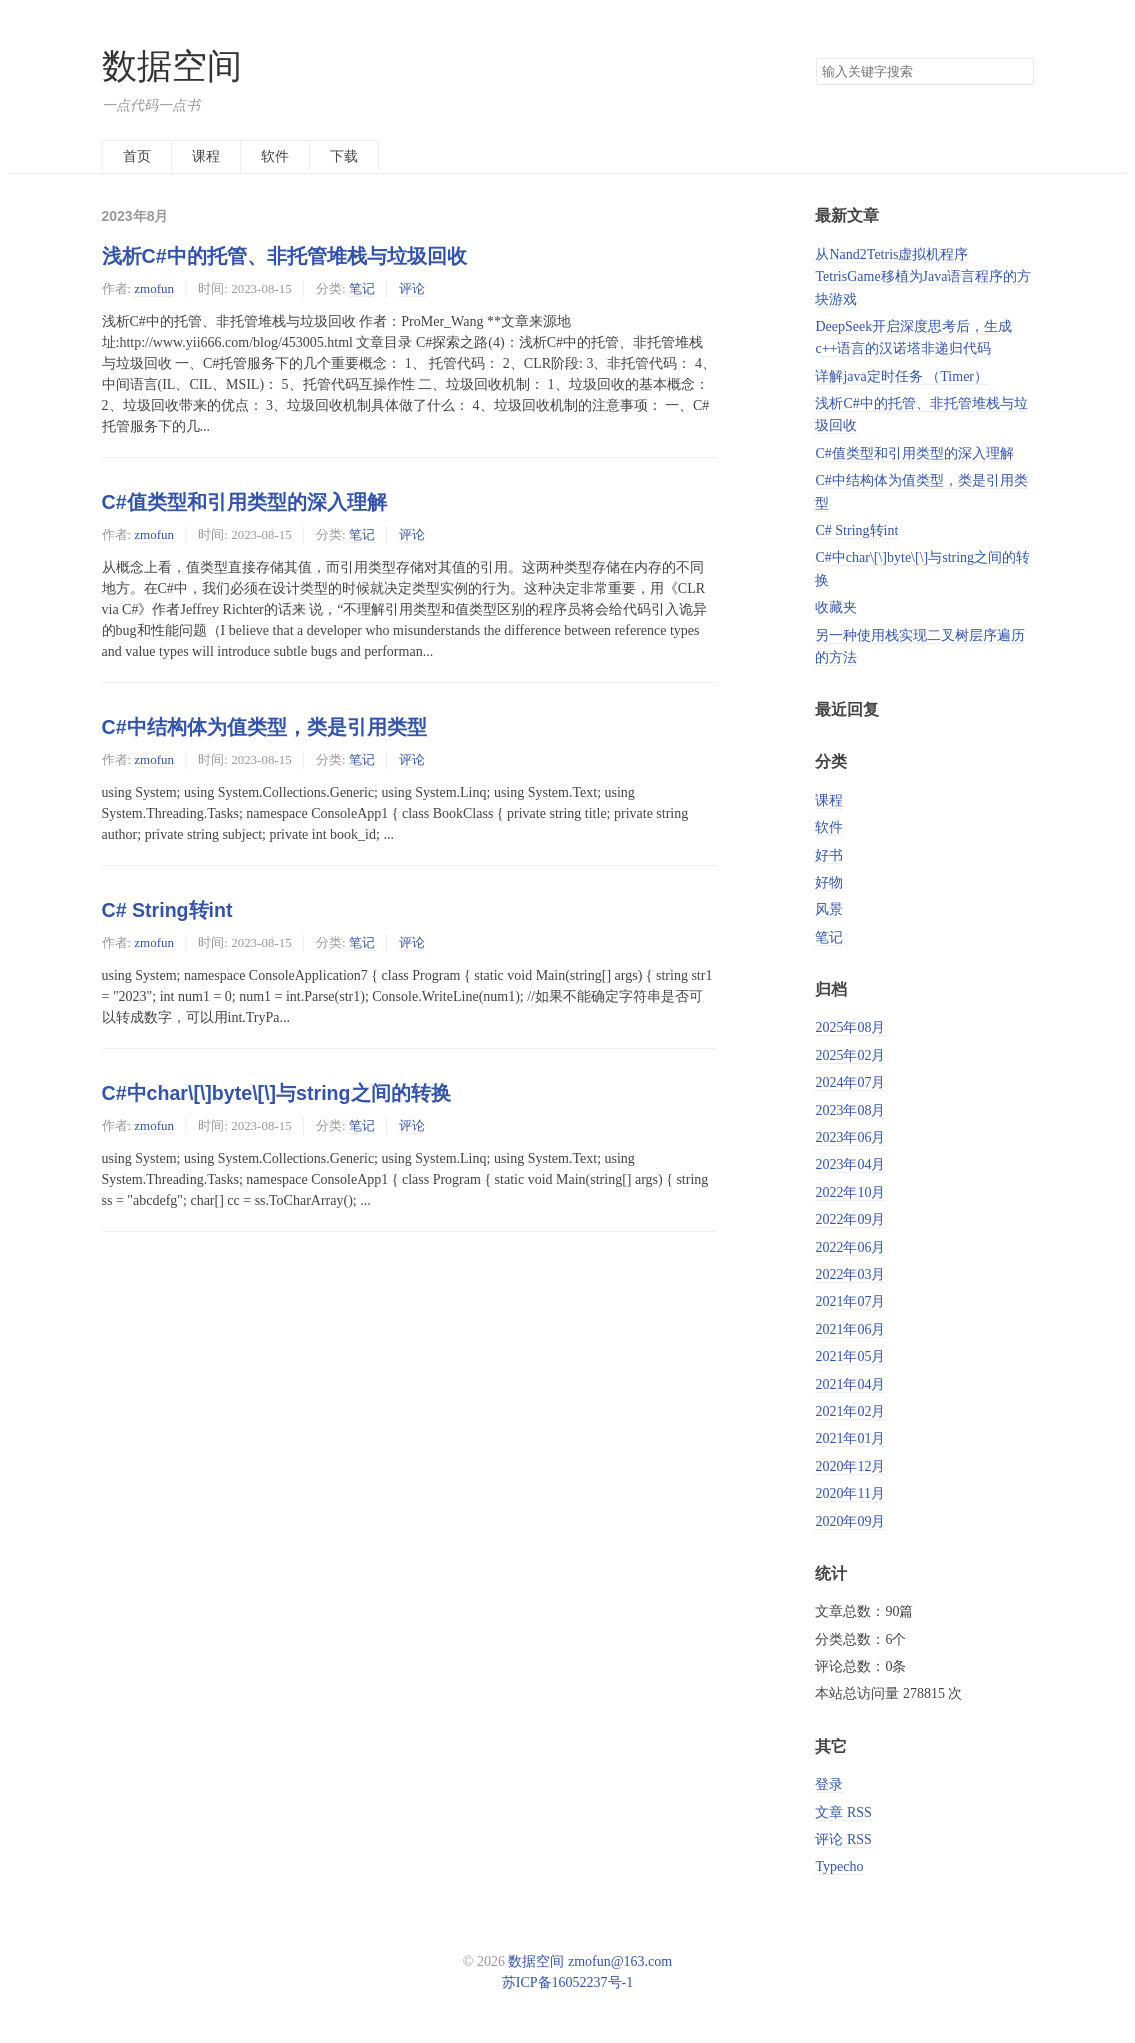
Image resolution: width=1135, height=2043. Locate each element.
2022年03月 (850, 1274)
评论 (412, 288)
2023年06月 (850, 1137)
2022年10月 (850, 1192)
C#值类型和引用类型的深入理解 (244, 502)
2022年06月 (850, 1247)
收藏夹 (836, 607)
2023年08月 (850, 1110)
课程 (206, 156)
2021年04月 (850, 1384)
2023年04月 (850, 1164)
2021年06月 (850, 1329)
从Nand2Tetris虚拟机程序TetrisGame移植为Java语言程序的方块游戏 (923, 277)
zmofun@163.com (620, 1961)
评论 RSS (843, 1839)
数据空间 (172, 66)
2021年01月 (850, 1438)
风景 (829, 909)
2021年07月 (850, 1301)
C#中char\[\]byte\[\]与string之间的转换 (276, 1093)
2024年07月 (850, 1082)
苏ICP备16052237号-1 (567, 1982)
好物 (829, 882)
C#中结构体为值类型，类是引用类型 (264, 727)
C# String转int (167, 910)
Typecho (839, 1866)
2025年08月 (850, 1027)
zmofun (154, 288)
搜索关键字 (815, 57)
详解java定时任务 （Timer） (901, 376)
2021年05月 (850, 1356)
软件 (275, 156)
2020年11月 (849, 1493)
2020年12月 (850, 1466)
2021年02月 (850, 1411)
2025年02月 (850, 1055)
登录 (829, 1784)
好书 (829, 855)
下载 (344, 156)
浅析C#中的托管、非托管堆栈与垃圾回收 (284, 256)
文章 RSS (843, 1812)
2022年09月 (850, 1219)
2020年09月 (850, 1521)
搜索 (1018, 72)
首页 (137, 156)
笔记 (362, 288)
